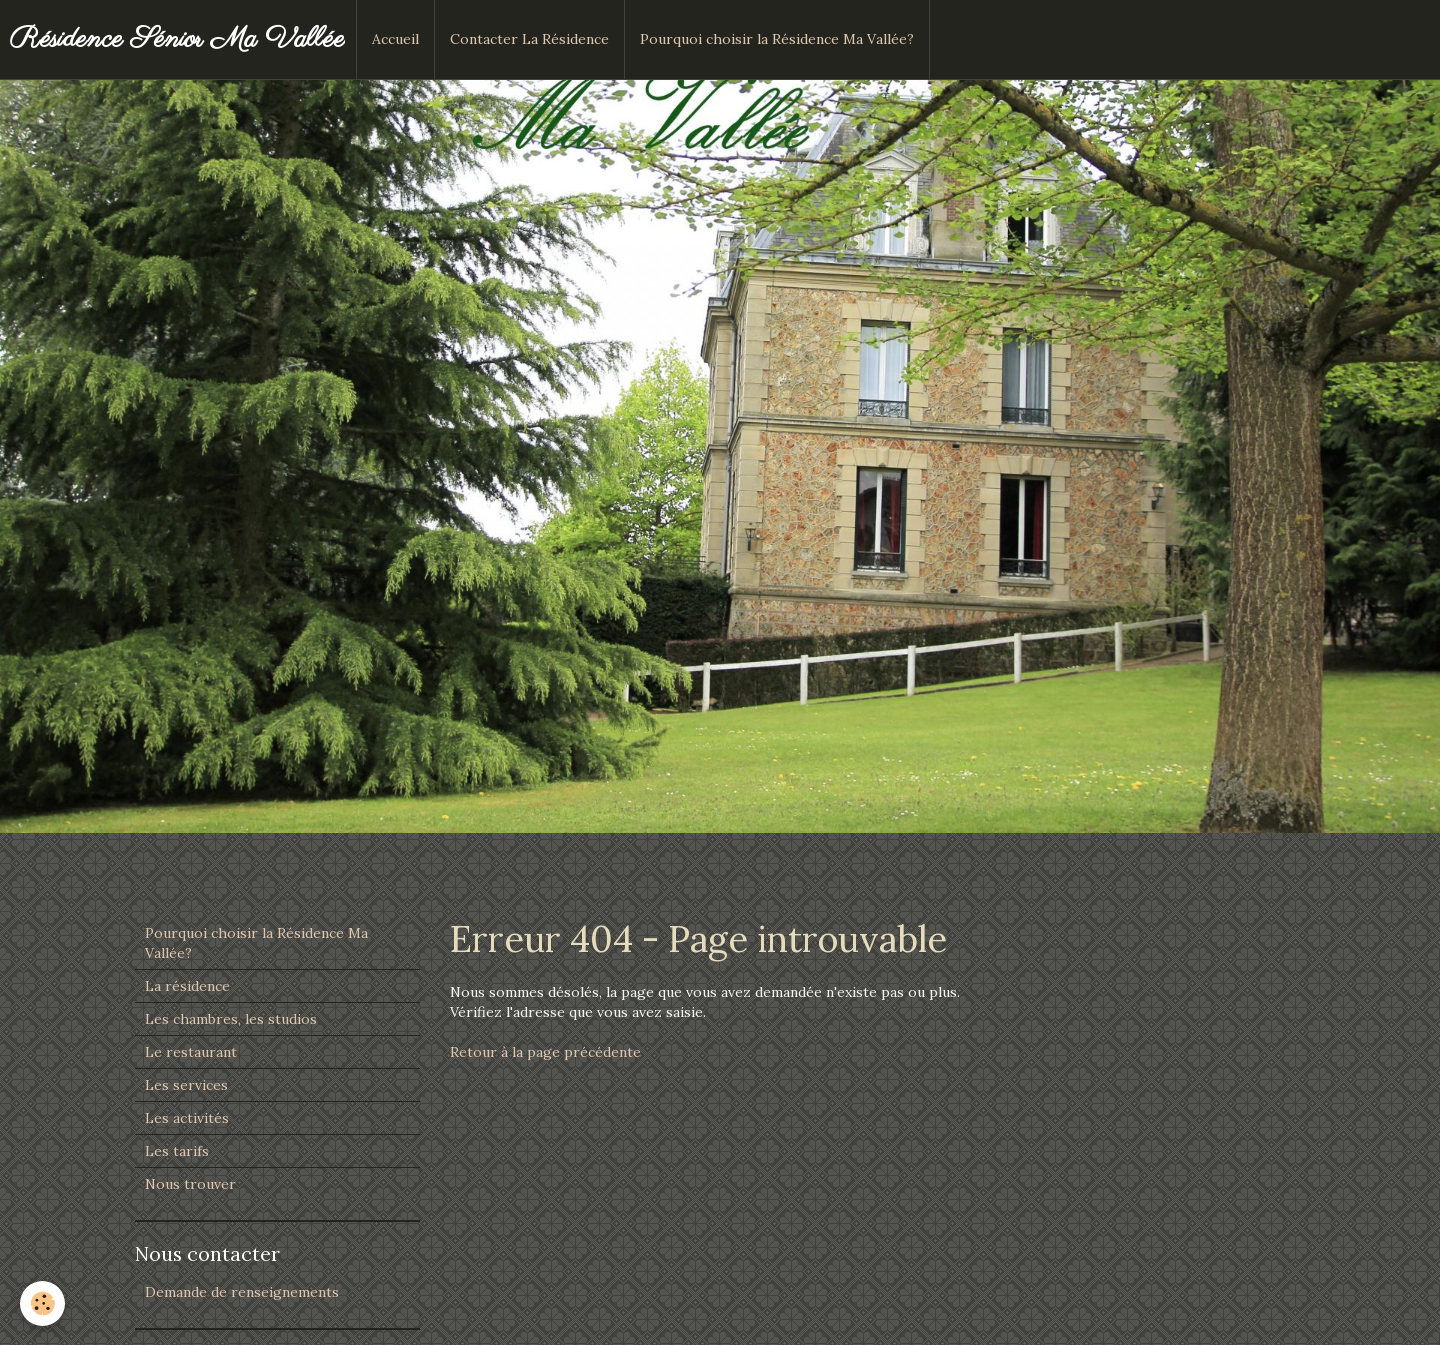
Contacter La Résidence (529, 39)
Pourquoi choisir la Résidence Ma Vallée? (777, 39)
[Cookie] (42, 1303)
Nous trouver (190, 1184)
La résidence (187, 986)
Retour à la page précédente (545, 1052)
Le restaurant (191, 1052)
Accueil (395, 39)
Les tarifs (177, 1151)
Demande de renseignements (242, 1292)
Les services (186, 1085)
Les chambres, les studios (231, 1019)
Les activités (187, 1118)
